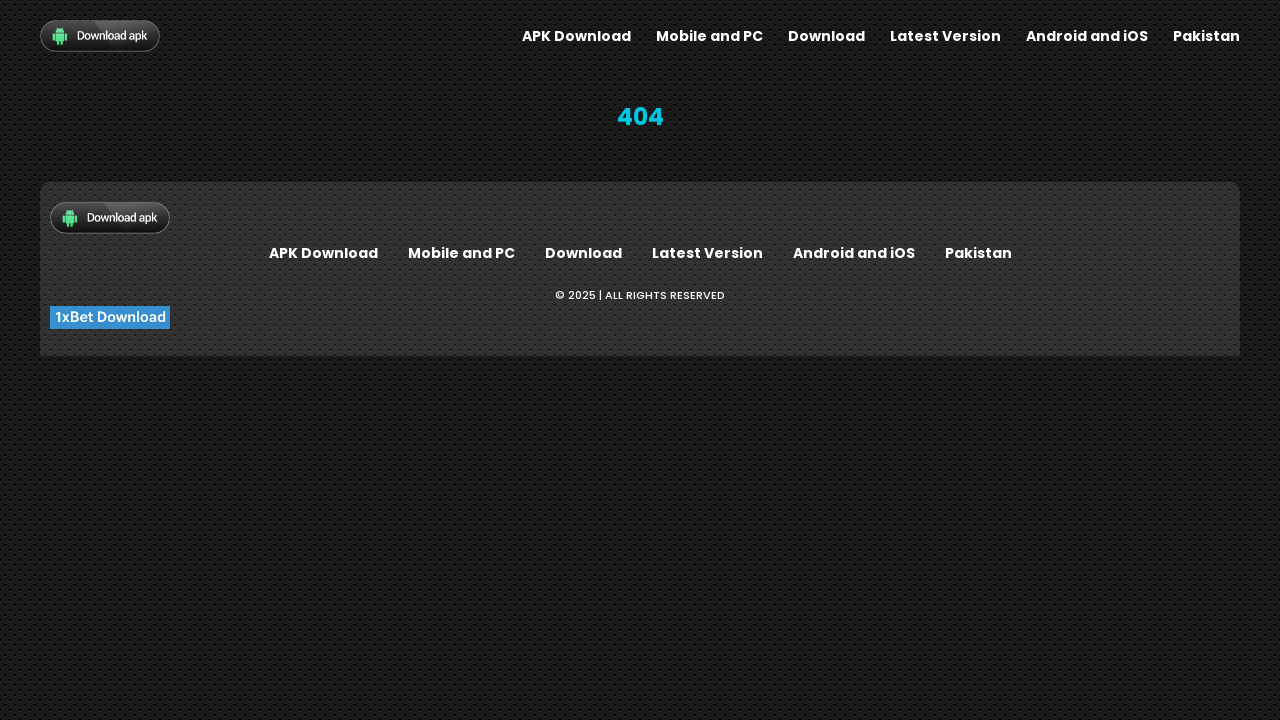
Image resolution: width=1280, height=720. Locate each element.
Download (826, 36)
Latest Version (945, 36)
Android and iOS (1087, 36)
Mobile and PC (709, 36)
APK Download (576, 36)
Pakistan (1206, 36)
